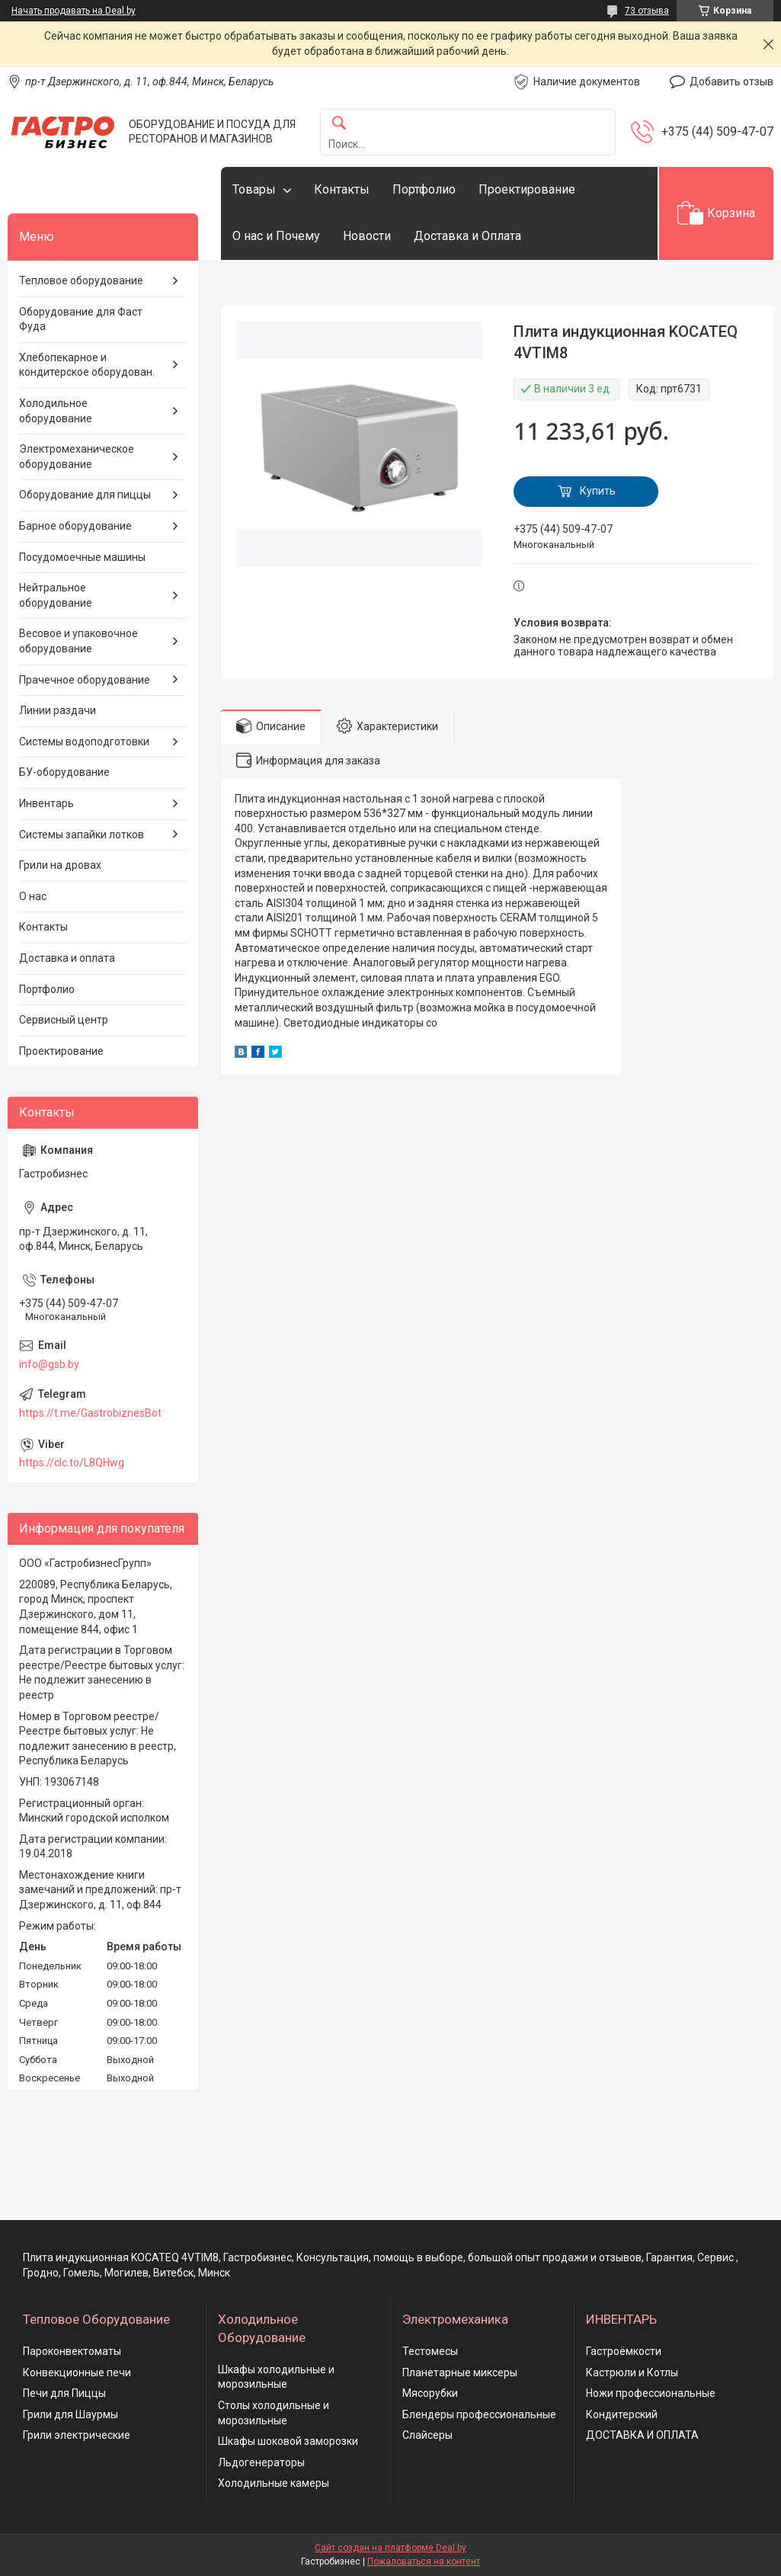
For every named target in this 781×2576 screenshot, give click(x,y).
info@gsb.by (49, 1364)
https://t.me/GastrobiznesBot (90, 1413)
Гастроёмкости (623, 2351)
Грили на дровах (60, 865)
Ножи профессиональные (650, 2393)
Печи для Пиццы (64, 2393)
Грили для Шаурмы (70, 2414)
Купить (598, 491)
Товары (254, 189)
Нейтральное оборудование (55, 595)
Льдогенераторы (261, 2462)
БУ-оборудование (64, 772)
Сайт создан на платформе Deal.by (390, 2547)
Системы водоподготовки (84, 741)
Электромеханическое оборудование (76, 456)
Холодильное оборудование (55, 411)
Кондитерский (622, 2414)
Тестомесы (430, 2351)
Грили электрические (76, 2435)
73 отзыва (647, 10)
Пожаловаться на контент (423, 2561)
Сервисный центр (63, 1020)
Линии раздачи (57, 710)
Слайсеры (427, 2435)
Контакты (342, 189)
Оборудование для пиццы (85, 495)
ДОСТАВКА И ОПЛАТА (642, 2435)
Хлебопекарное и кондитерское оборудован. (87, 365)
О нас (32, 896)
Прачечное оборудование (84, 680)
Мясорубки (430, 2393)
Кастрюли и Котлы (632, 2372)
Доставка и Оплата (467, 236)
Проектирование (527, 189)
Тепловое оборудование (81, 280)
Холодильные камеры (273, 2483)
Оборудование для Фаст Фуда (80, 319)
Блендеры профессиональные (479, 2414)
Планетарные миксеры (459, 2372)
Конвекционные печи (77, 2372)
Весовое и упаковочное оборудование (78, 641)
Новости (367, 236)
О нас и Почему (276, 236)
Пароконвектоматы (72, 2351)
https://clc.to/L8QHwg (71, 1462)
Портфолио (424, 189)
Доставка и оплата (67, 958)
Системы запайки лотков (81, 834)
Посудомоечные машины (82, 557)
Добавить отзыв (731, 81)
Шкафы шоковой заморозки (288, 2441)
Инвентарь (46, 803)
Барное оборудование (75, 526)
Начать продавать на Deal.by (73, 10)
